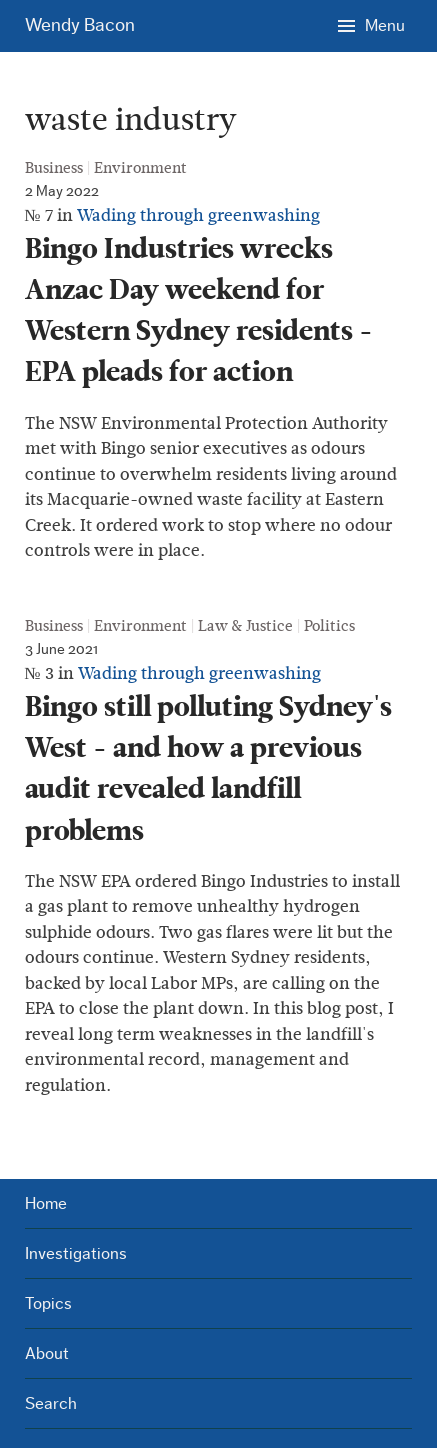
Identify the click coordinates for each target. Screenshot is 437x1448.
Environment (140, 168)
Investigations (76, 1253)
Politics (329, 626)
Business (54, 168)
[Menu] (371, 25)
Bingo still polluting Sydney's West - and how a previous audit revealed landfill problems (208, 769)
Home (46, 1203)
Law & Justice (245, 626)
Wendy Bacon (80, 25)
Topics (48, 1303)
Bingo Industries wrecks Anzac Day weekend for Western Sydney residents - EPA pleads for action (199, 311)
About (47, 1353)
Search (51, 1403)
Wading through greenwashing (198, 215)
